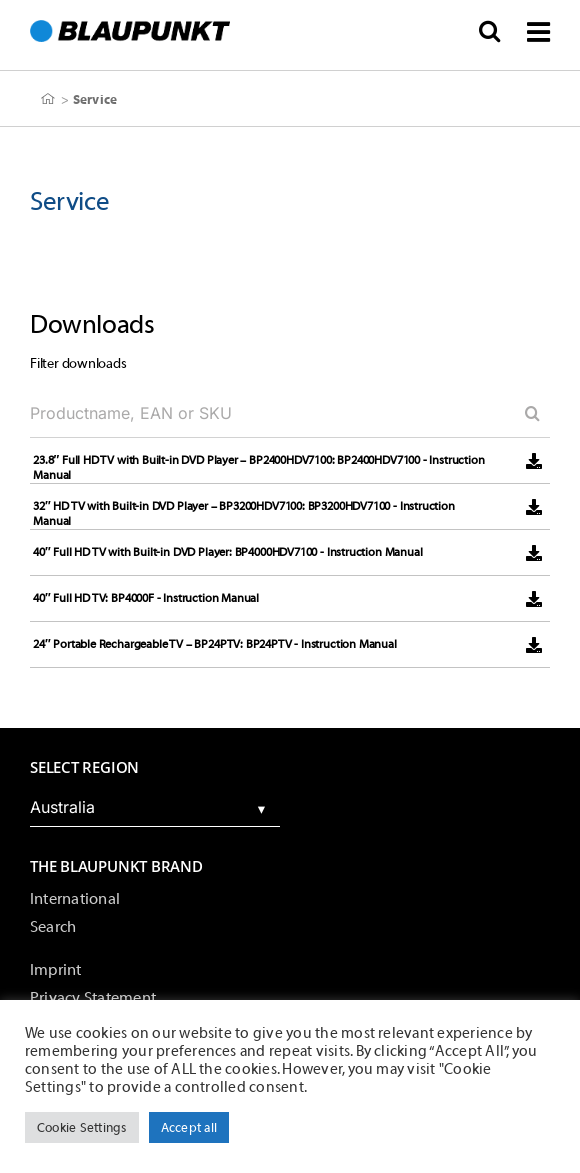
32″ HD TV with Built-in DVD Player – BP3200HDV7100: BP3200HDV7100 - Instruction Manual (244, 513)
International (75, 899)
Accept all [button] (189, 1127)
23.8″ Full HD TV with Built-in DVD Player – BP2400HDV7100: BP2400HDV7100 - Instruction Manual (258, 467)
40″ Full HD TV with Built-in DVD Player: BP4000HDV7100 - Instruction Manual (227, 552)
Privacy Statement (93, 998)
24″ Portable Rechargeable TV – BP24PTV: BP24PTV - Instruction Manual (215, 644)
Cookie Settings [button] (82, 1127)
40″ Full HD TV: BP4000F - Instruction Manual (146, 598)
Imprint (56, 970)
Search (53, 927)
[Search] (525, 413)
